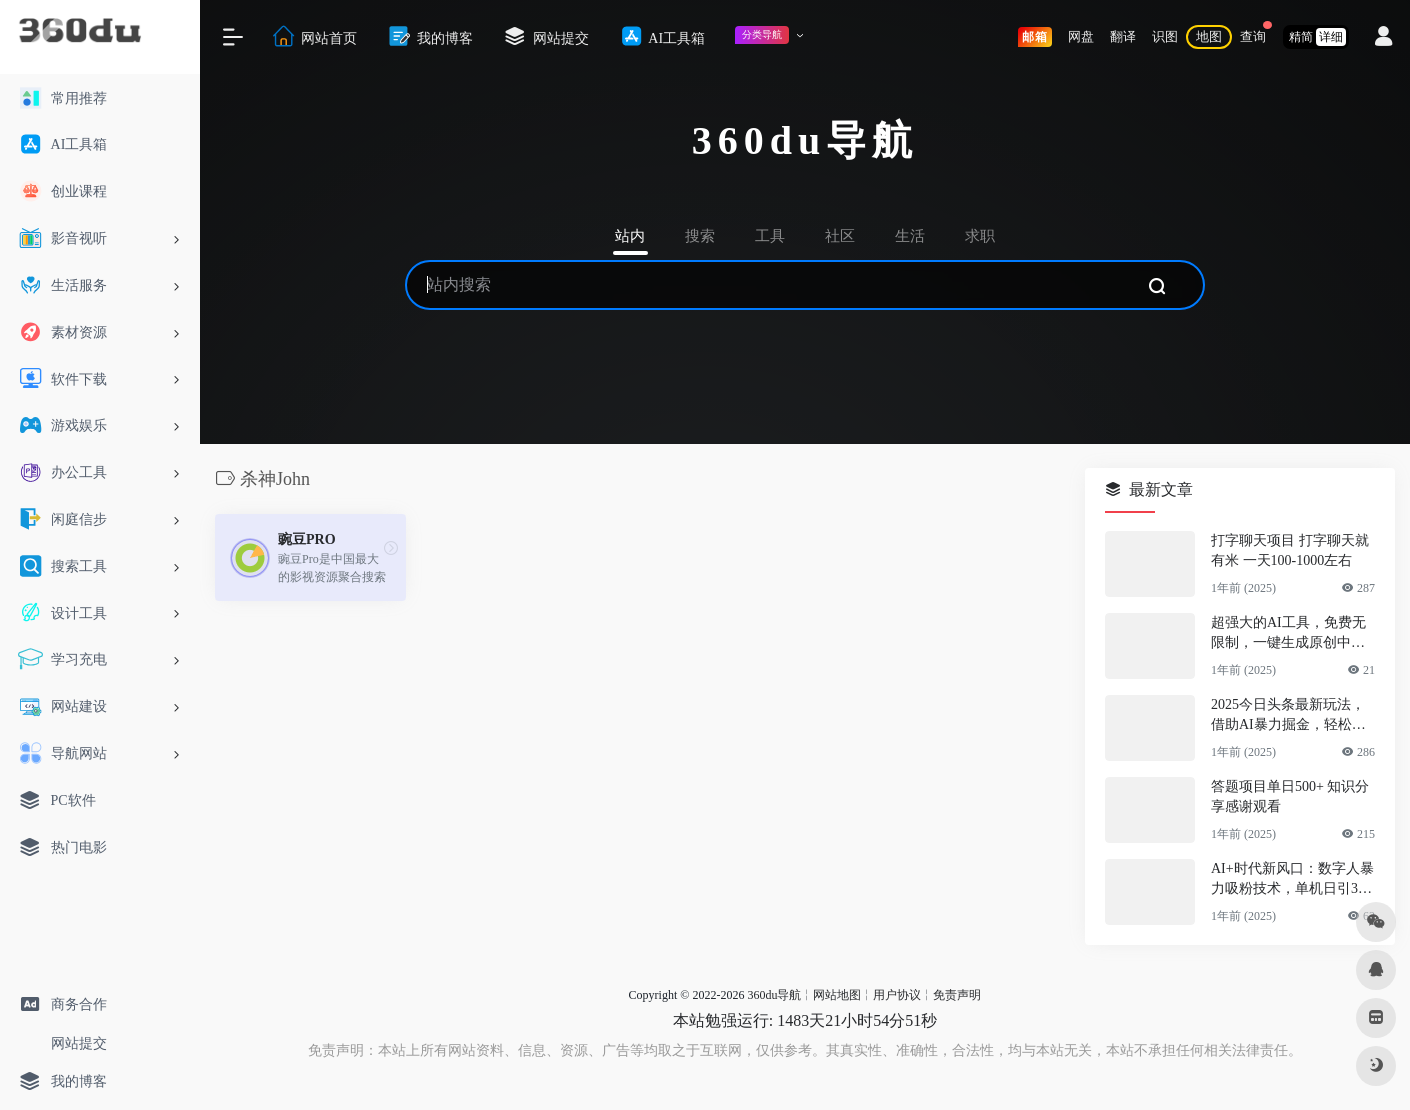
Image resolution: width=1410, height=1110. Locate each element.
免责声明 (957, 995)
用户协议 (897, 995)
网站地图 (837, 995)
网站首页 (314, 36)
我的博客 (430, 36)
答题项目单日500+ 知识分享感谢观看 (1290, 796)
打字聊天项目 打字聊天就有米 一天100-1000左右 (1290, 550)
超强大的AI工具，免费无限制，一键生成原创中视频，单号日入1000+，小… (1292, 634)
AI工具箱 (662, 36)
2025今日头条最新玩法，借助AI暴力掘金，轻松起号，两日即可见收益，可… (1288, 716)
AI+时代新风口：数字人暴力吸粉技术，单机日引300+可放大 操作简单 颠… (1292, 880)
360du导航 (774, 995)
